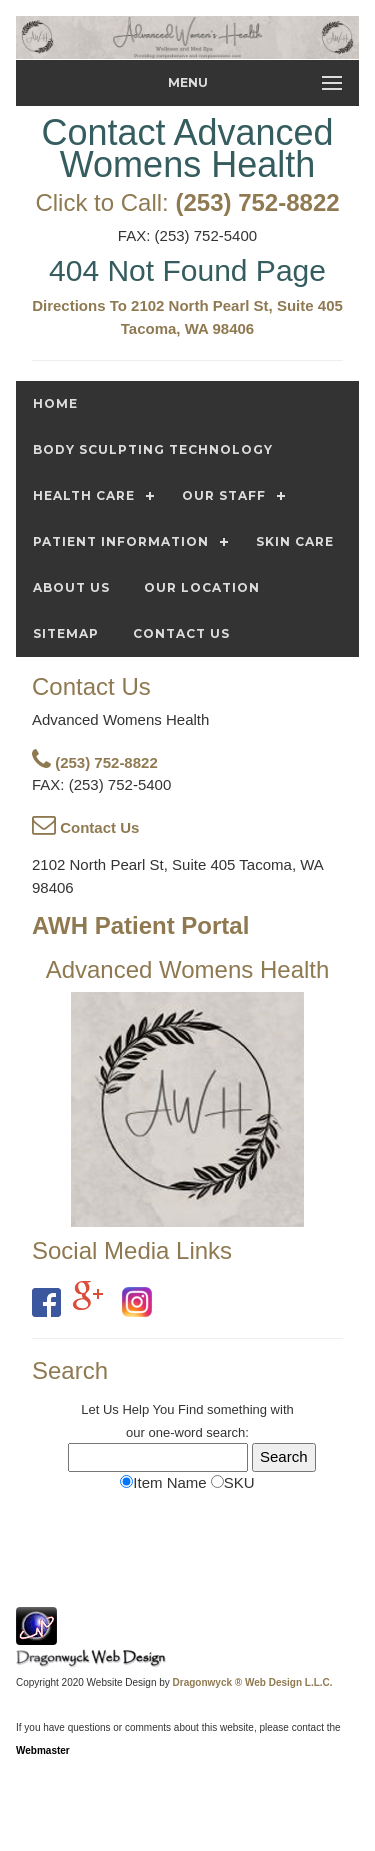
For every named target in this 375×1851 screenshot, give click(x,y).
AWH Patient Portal (140, 925)
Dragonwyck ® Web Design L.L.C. (253, 1682)
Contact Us (85, 827)
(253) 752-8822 (257, 202)
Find (190, 1409)
